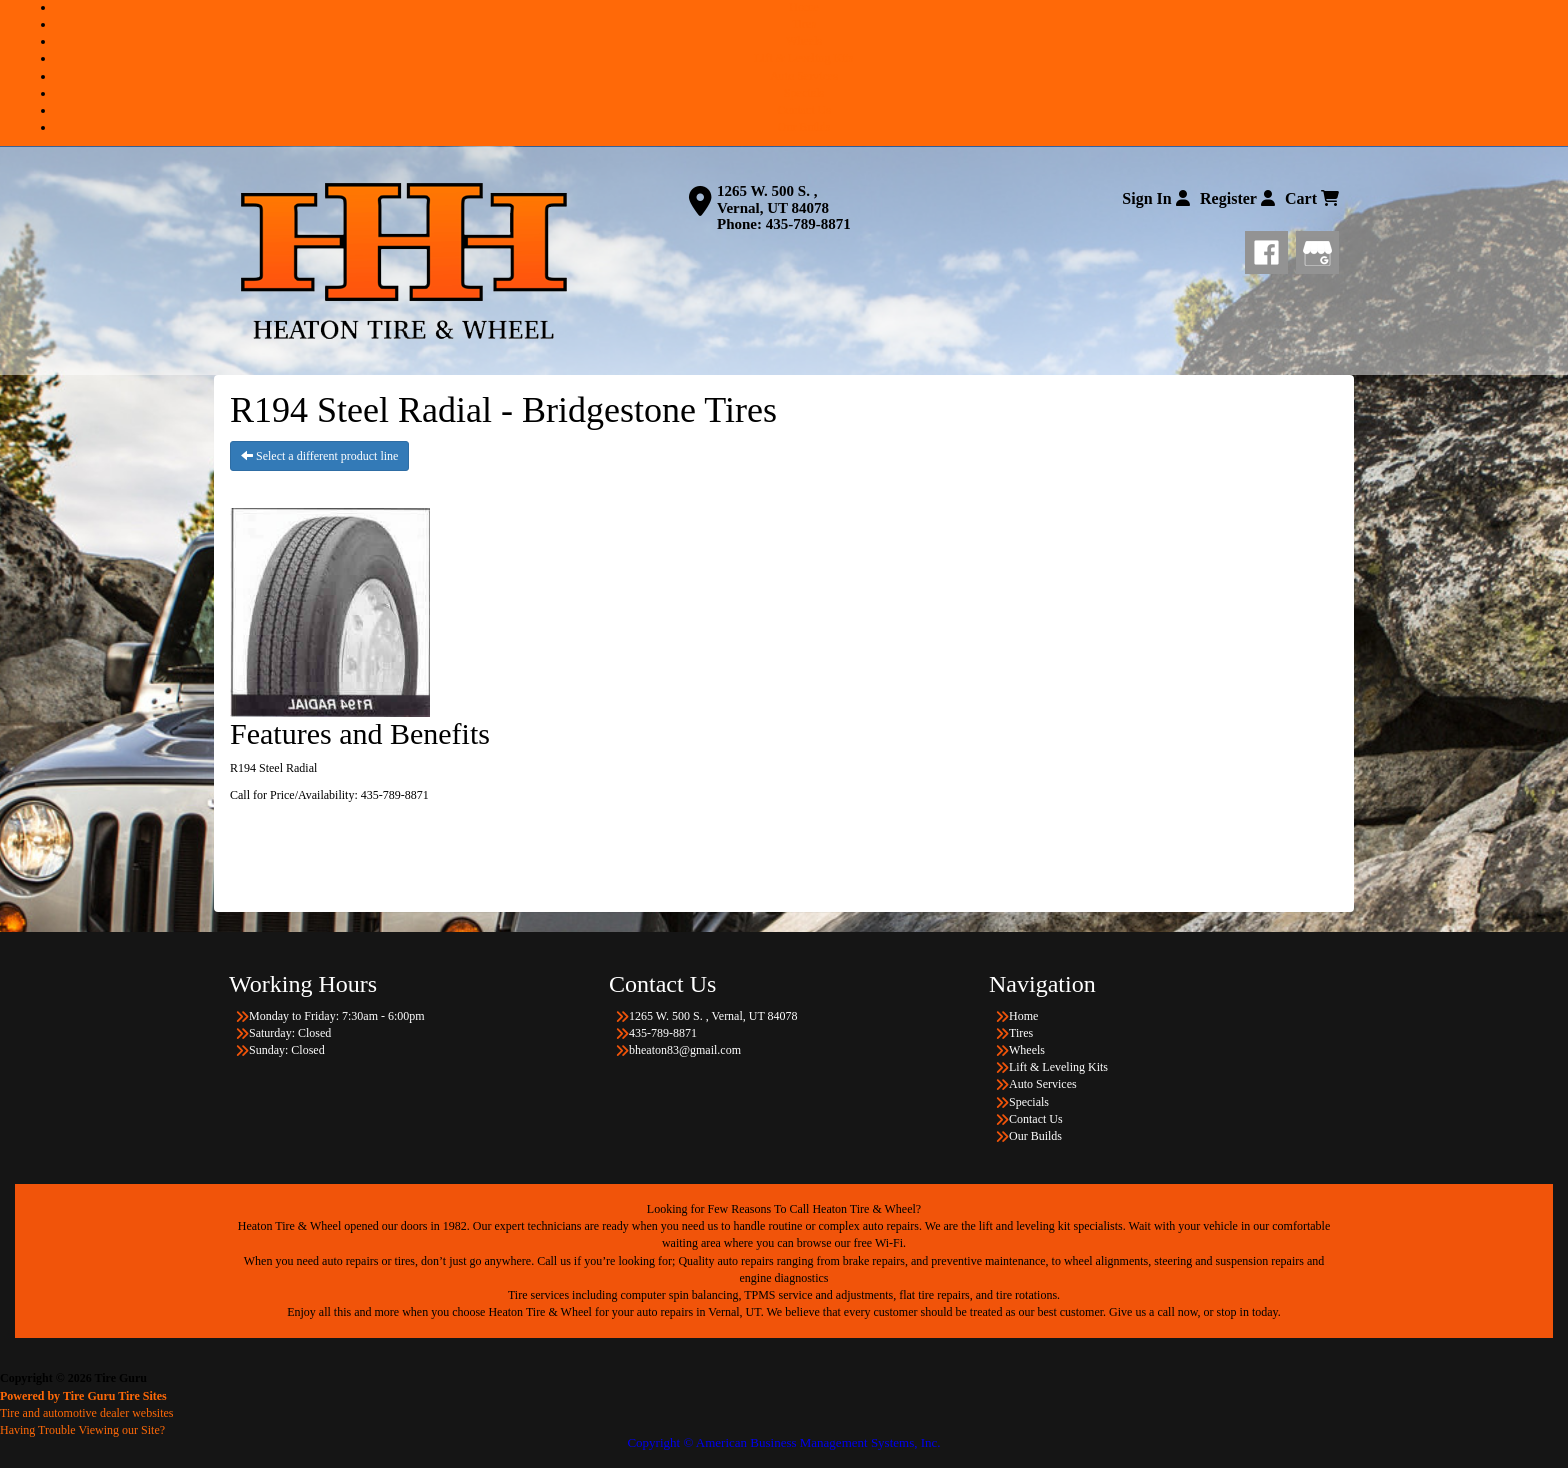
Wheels (804, 41)
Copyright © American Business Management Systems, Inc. (783, 1442)
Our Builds (803, 127)
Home (803, 7)
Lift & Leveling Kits (804, 58)
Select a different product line (319, 456)
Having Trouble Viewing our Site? (82, 1430)
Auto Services (804, 76)
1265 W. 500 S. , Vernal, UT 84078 (773, 199)
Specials (804, 93)
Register (1237, 198)
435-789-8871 (808, 224)
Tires (804, 24)
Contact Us (804, 110)
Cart (1312, 198)
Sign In (1155, 198)
